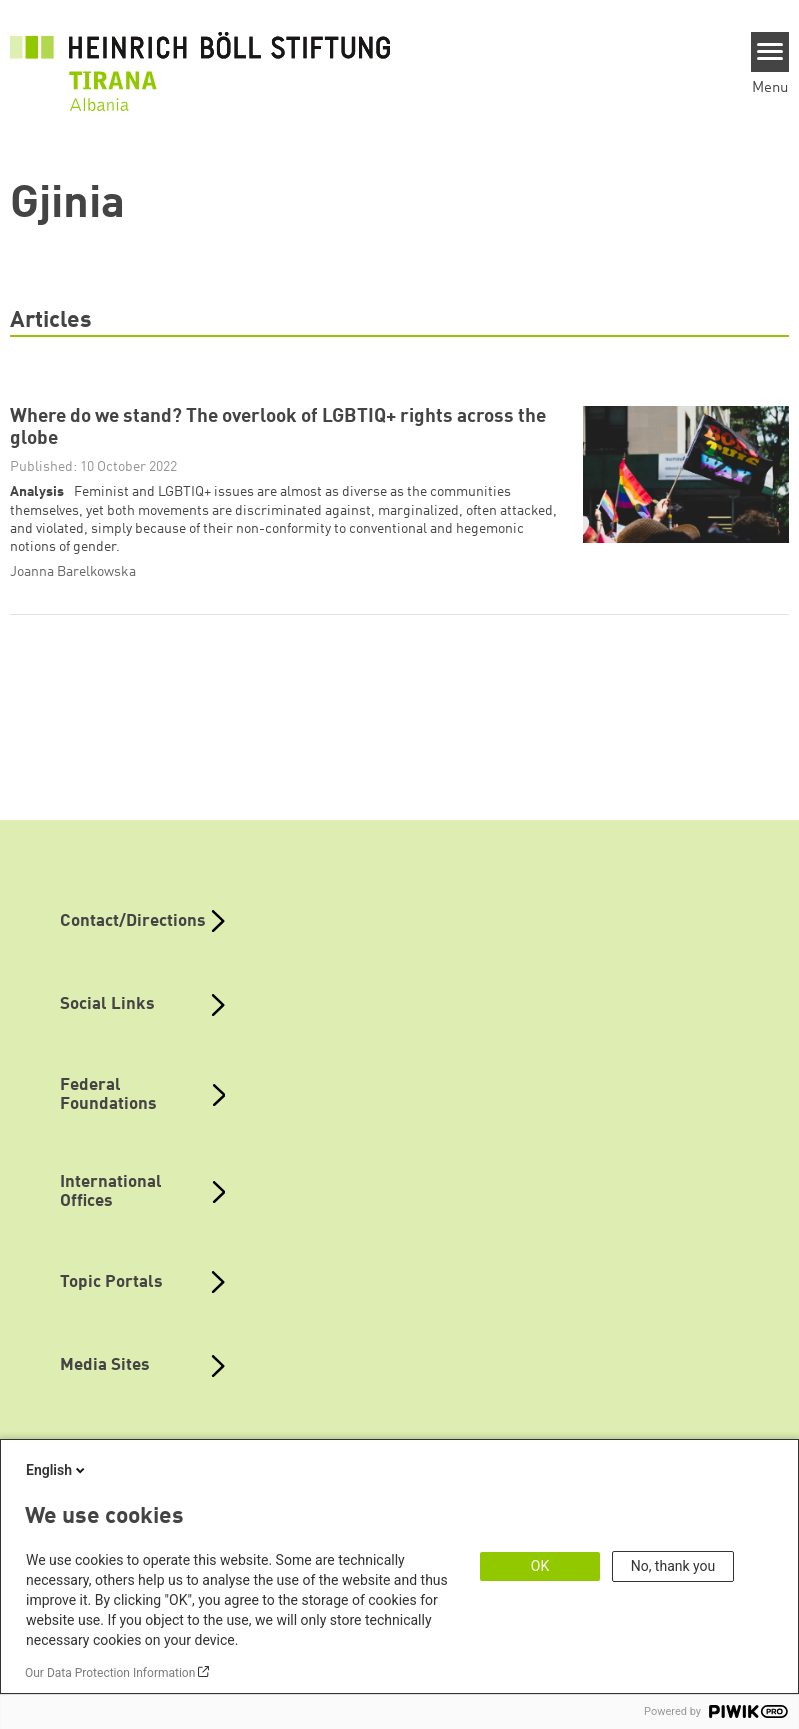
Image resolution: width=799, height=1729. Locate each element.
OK (540, 1566)
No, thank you (673, 1566)
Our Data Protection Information (110, 1673)
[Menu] (770, 52)
